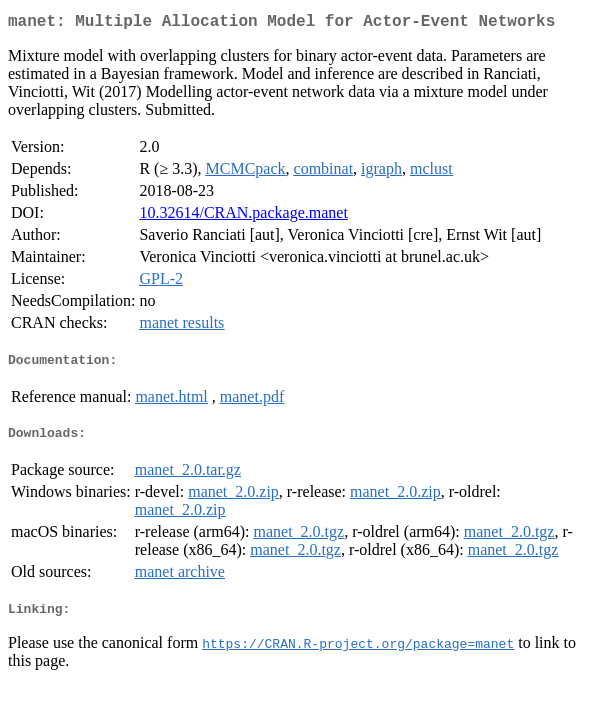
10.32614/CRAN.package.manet (243, 216)
